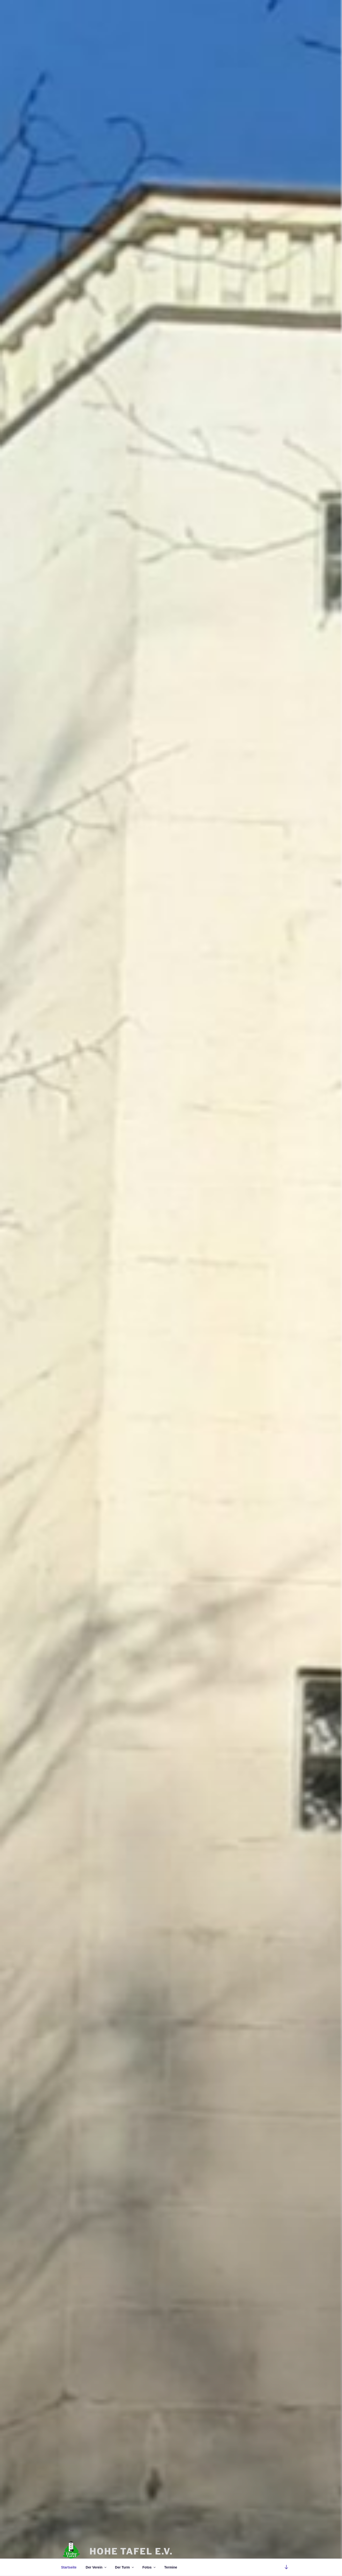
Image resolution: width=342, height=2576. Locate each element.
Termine (170, 2567)
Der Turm (124, 2567)
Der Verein (96, 2567)
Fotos (149, 2567)
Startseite (69, 2567)
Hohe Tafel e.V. (131, 2536)
